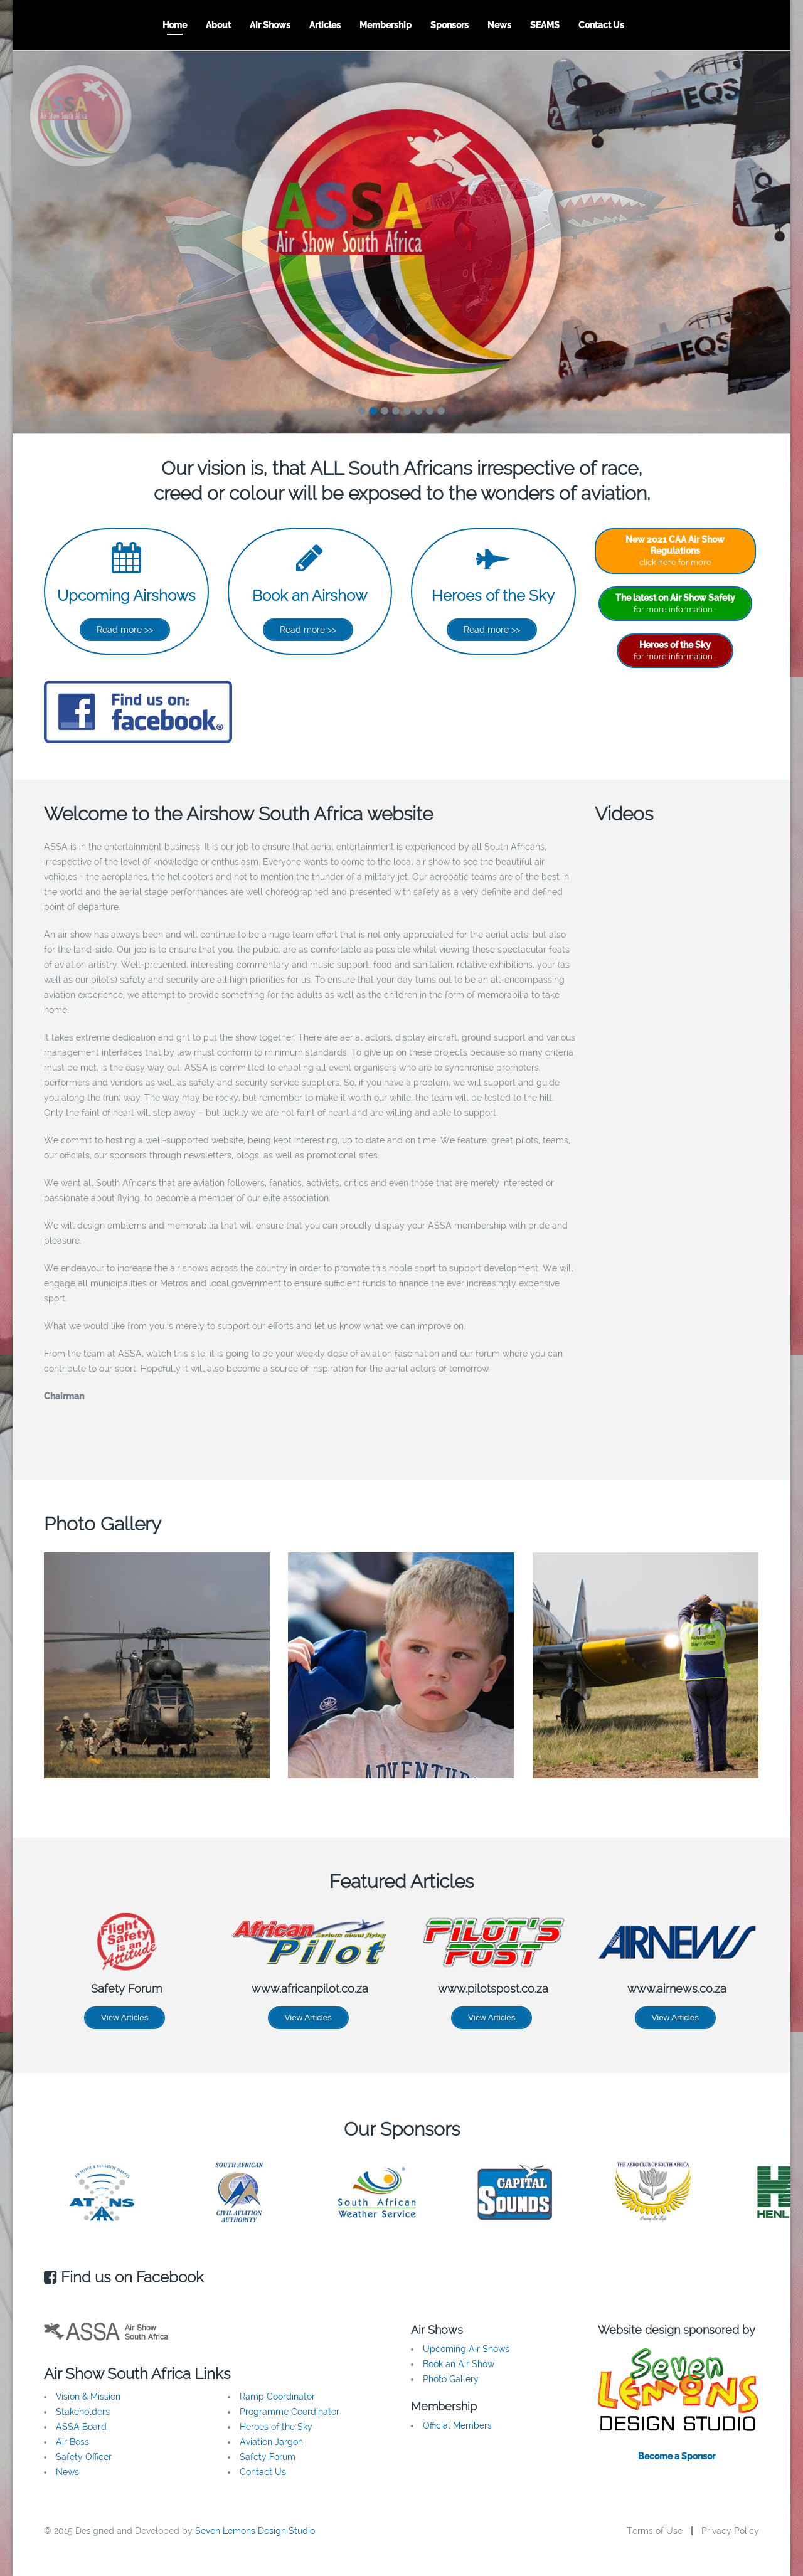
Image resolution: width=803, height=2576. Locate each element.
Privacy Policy (730, 2531)
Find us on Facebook (124, 2277)
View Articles (124, 2017)
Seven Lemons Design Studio (255, 2531)
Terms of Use (655, 2531)
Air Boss (72, 2442)
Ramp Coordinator (277, 2397)
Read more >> (125, 630)
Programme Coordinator (289, 2412)
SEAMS (545, 25)
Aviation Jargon (271, 2442)
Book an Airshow (309, 595)
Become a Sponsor (676, 2456)
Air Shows (270, 25)
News (499, 25)
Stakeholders (83, 2412)
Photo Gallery (451, 2379)
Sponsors (449, 25)
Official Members (457, 2425)
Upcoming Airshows (126, 595)
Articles (325, 25)
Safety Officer (84, 2457)
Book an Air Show (458, 2364)
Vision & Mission (88, 2397)
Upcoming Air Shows (466, 2349)
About (218, 25)
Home (174, 25)
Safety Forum (267, 2457)
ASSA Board (81, 2427)
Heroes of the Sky (493, 595)
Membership (385, 25)
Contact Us (601, 25)
